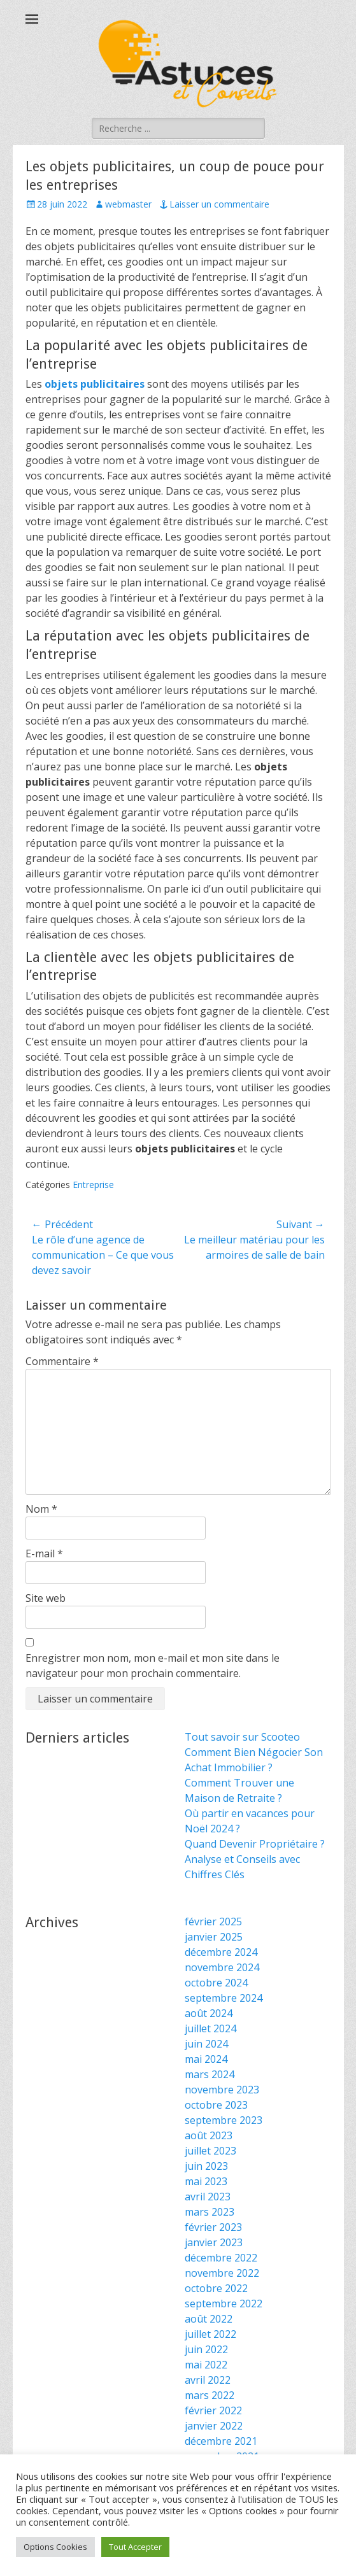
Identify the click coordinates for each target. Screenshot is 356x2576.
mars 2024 (209, 2074)
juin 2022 (206, 2349)
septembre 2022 (223, 2303)
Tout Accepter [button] (135, 2546)
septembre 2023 (223, 2120)
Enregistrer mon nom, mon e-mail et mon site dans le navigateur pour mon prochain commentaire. (152, 1665)
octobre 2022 (216, 2288)
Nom (41, 1509)
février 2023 (213, 2227)
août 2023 (208, 2135)
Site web (45, 1598)
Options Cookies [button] (55, 2546)
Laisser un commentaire (219, 204)
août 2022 (208, 2319)
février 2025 (213, 1921)
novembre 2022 (222, 2273)
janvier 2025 (214, 1937)
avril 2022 (208, 2380)
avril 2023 (208, 2197)
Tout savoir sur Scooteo (242, 1737)
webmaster (128, 204)
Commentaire (62, 1361)
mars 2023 (209, 2212)
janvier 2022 (214, 2426)
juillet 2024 (210, 2028)
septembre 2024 (223, 1998)
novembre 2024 (222, 1967)
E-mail (44, 1553)
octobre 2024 (216, 1983)
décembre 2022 (221, 2258)
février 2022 (213, 2410)
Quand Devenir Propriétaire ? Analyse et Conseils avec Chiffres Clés (255, 1859)
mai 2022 (206, 2365)
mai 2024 (206, 2059)
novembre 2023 (222, 2090)
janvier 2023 (214, 2242)
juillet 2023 (210, 2151)
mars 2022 (209, 2395)
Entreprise (93, 1184)
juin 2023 (206, 2166)
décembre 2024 (221, 1952)
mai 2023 (206, 2181)
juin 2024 (206, 2044)
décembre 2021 (221, 2441)
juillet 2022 (210, 2334)
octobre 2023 (216, 2105)
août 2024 (208, 2013)
